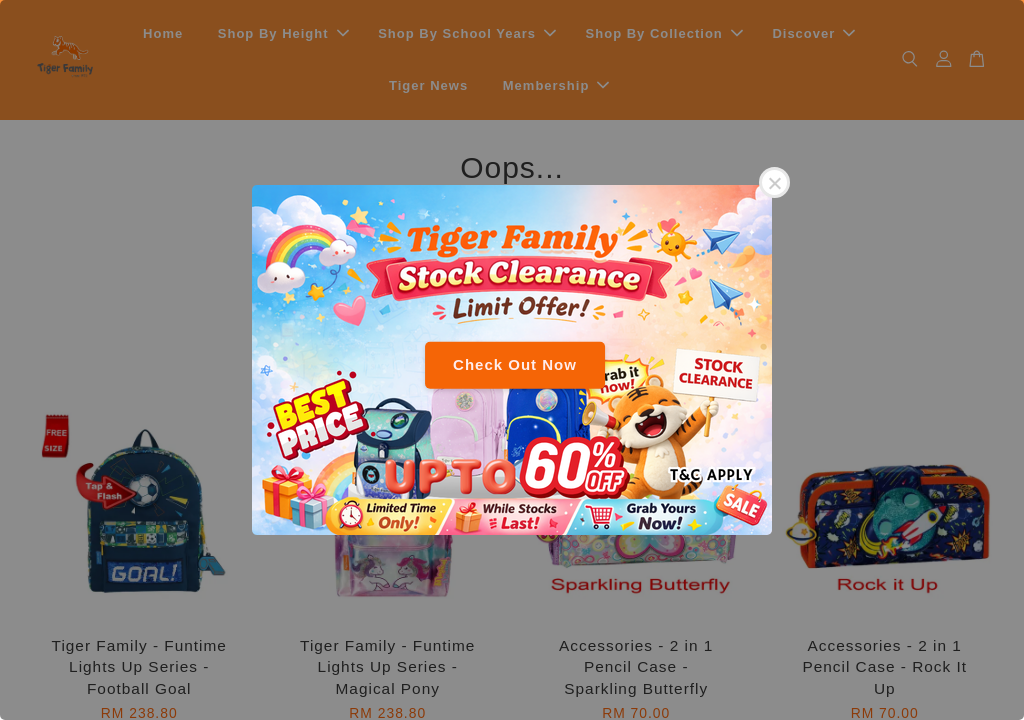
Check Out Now (515, 364)
